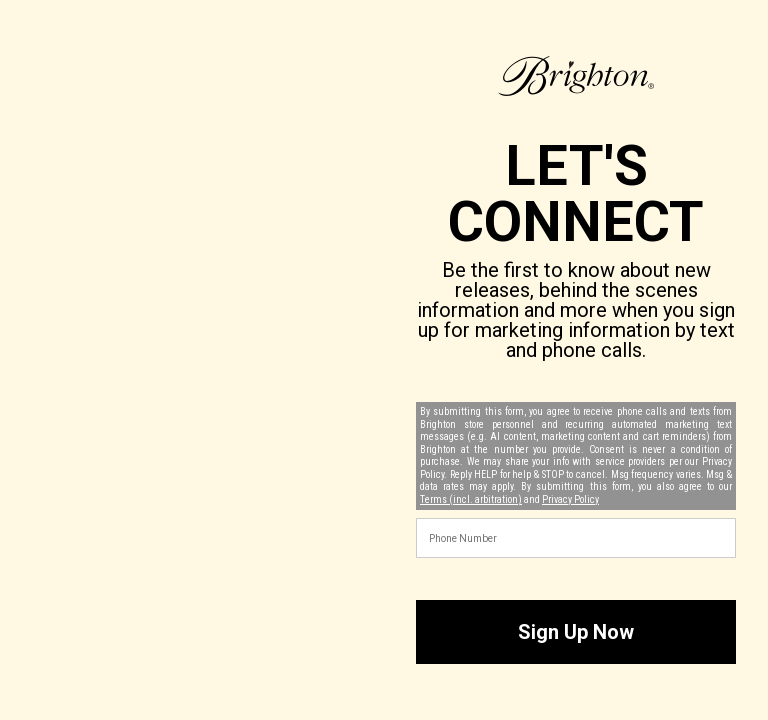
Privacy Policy (570, 499)
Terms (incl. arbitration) (471, 499)
